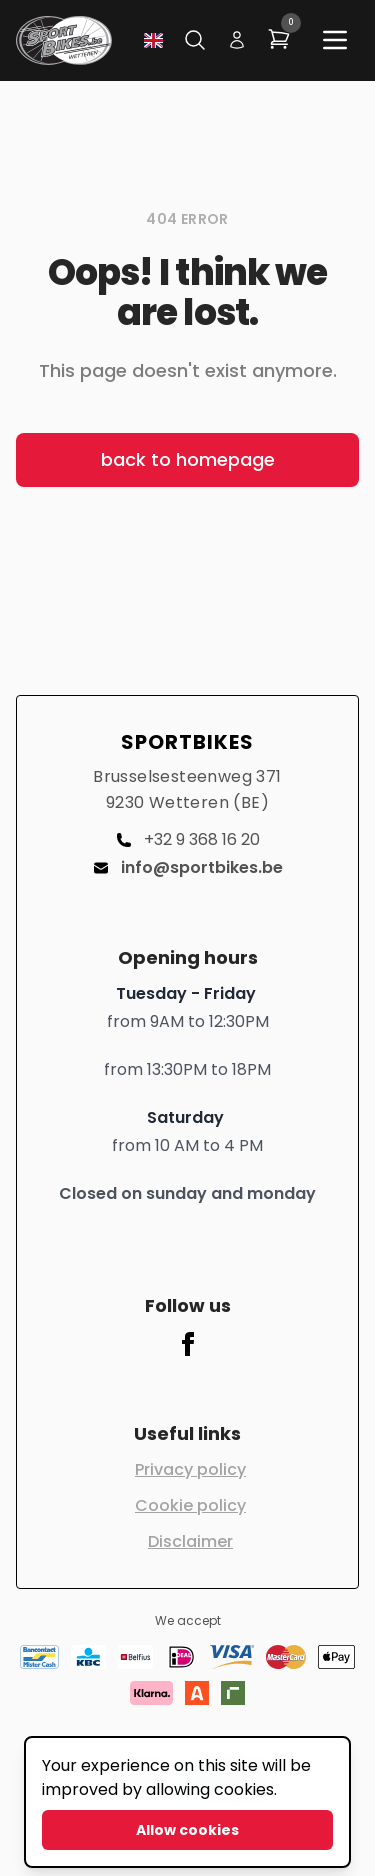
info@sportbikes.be (188, 867)
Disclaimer (190, 1541)
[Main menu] (335, 40)
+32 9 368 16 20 (188, 839)
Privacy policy (190, 1469)
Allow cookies (187, 1830)
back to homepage (188, 459)
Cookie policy (190, 1505)
